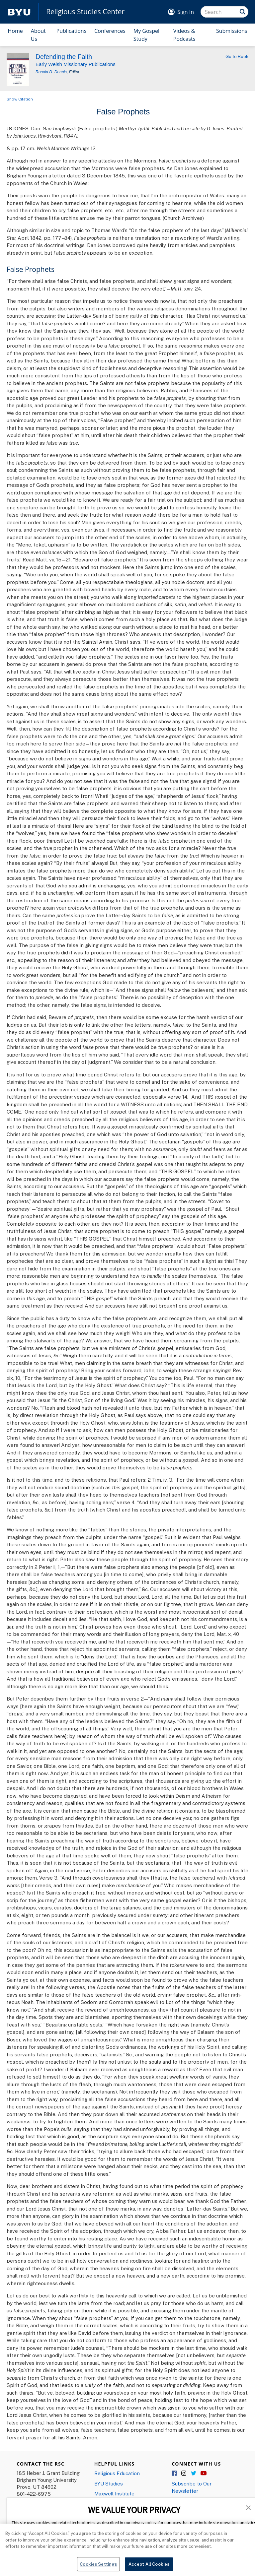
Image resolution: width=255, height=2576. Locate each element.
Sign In (185, 12)
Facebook (175, 2473)
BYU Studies (108, 2483)
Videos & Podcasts (184, 34)
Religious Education (117, 2473)
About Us (38, 34)
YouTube (204, 2473)
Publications (71, 30)
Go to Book (236, 56)
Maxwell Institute (114, 2493)
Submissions (231, 30)
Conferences (110, 30)
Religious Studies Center (85, 12)
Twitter (194, 2473)
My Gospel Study (146, 34)
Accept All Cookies (148, 2567)
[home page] (19, 12)
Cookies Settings (98, 2567)
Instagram (184, 2473)
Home (15, 30)
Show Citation (20, 99)
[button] (248, 2507)
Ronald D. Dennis (51, 72)
